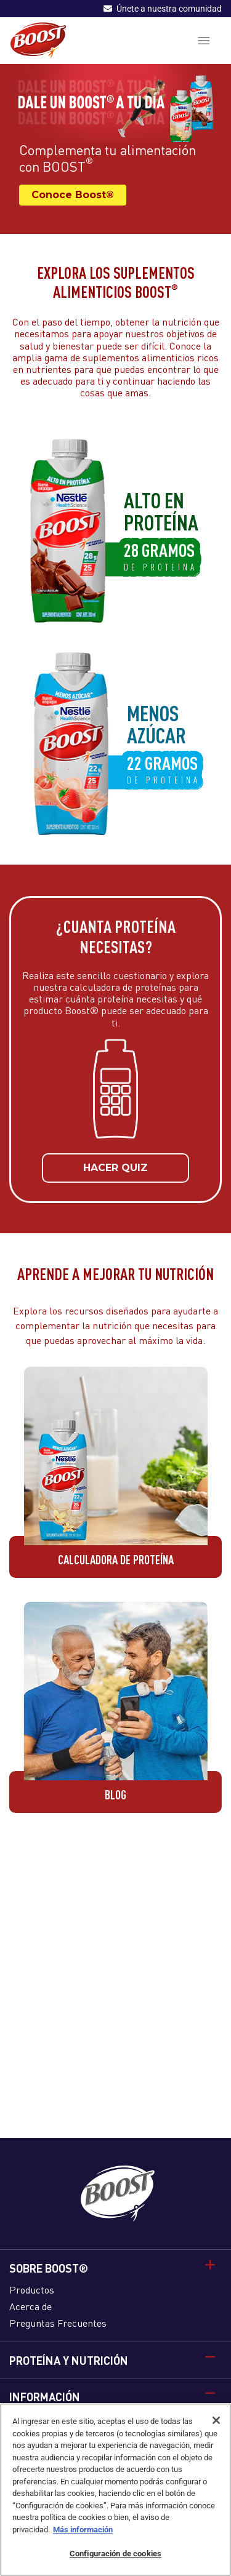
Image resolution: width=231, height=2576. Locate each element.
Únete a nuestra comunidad (162, 9)
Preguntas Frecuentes (58, 2323)
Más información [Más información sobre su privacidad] (83, 2529)
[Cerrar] (216, 2420)
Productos (31, 2290)
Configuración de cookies (115, 2553)
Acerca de (30, 2306)
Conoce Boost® (72, 195)
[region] (115, 2489)
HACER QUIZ (115, 1175)
